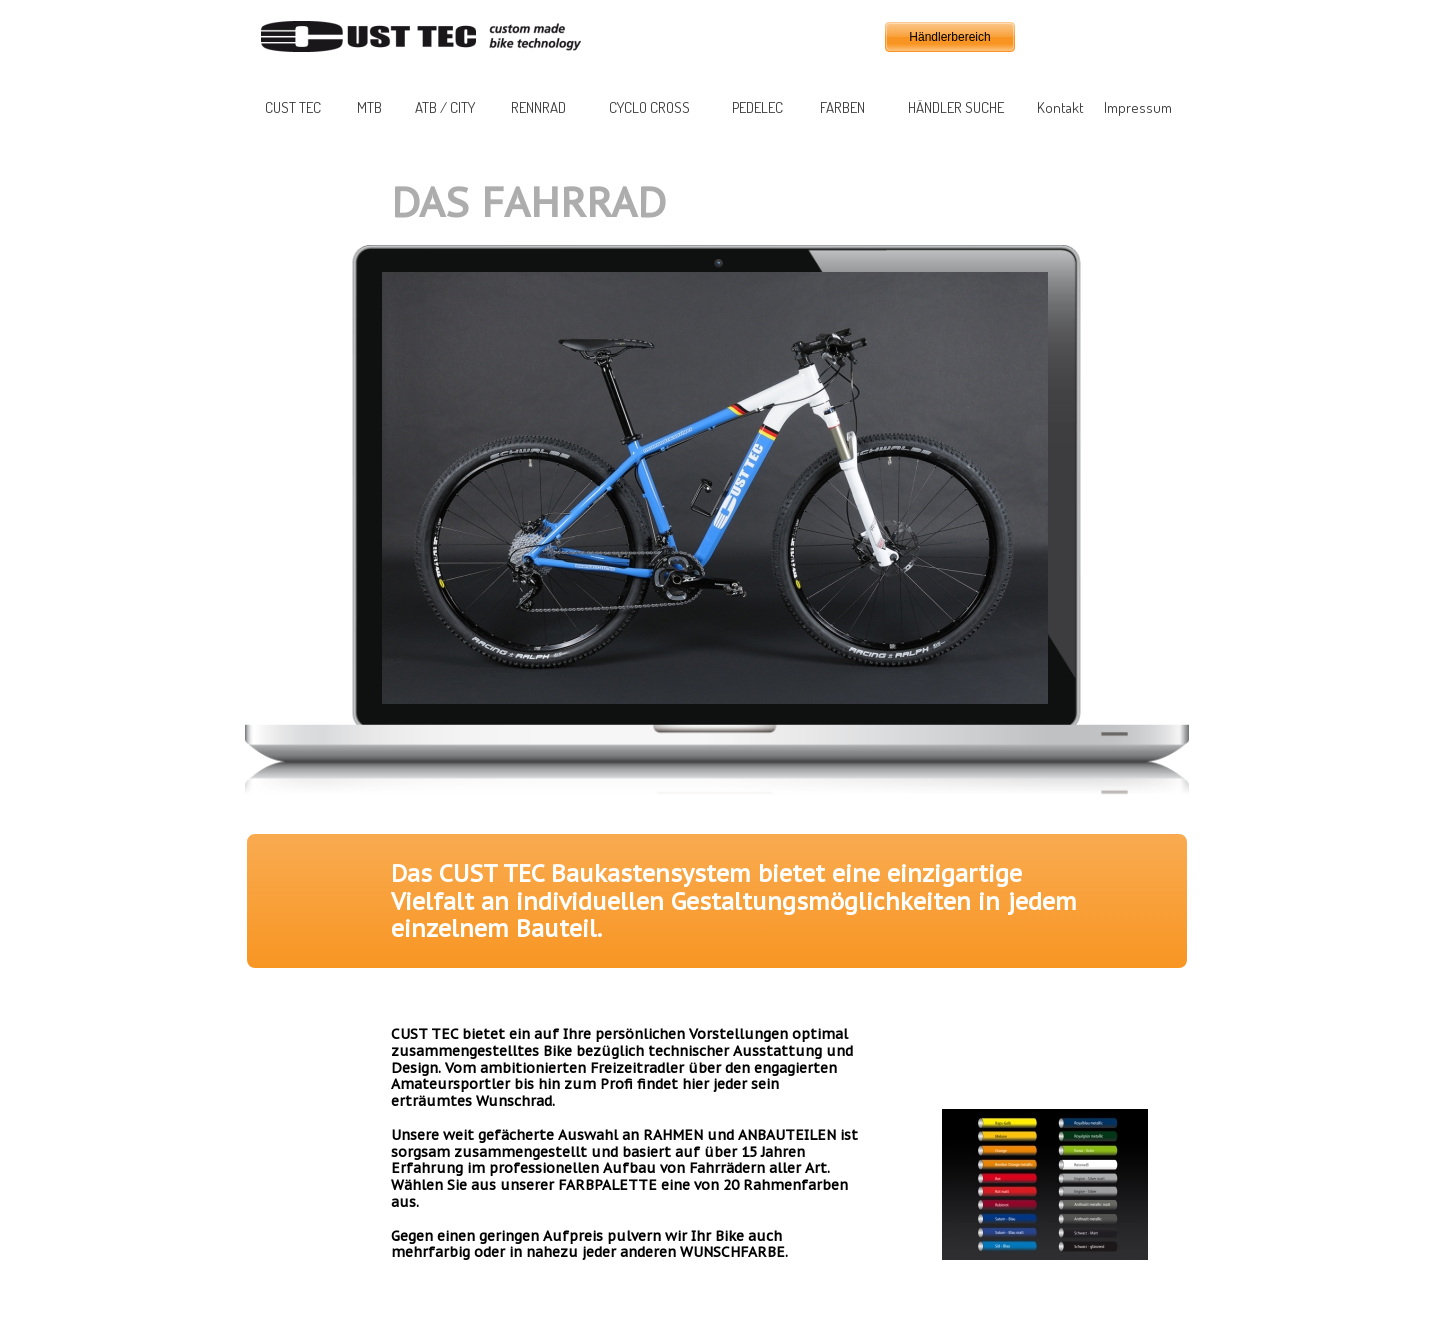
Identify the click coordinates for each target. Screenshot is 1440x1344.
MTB (369, 107)
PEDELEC (757, 107)
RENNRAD (538, 107)
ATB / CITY (445, 107)
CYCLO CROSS (649, 107)
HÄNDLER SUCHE (956, 107)
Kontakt (1060, 107)
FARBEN (842, 107)
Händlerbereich (949, 37)
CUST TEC (293, 107)
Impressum (1138, 107)
